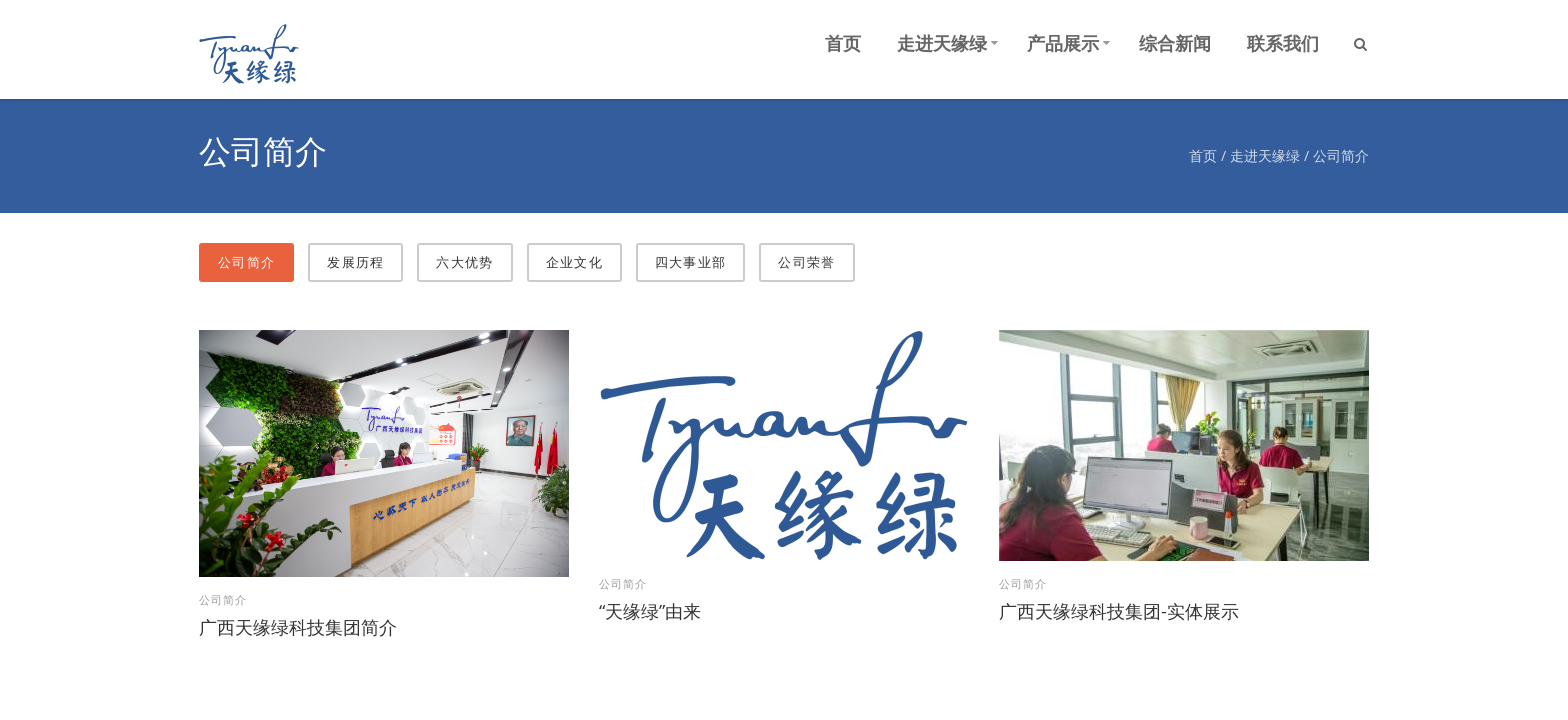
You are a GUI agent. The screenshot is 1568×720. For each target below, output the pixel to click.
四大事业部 (691, 254)
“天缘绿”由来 (650, 603)
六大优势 (464, 254)
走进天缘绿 (942, 43)
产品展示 (1063, 43)
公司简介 (1341, 151)
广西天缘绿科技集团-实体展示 (1119, 603)
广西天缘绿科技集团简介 (298, 619)
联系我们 (1283, 43)
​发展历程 (355, 254)
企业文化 (574, 254)
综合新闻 (1175, 43)
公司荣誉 (806, 254)
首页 (843, 43)
